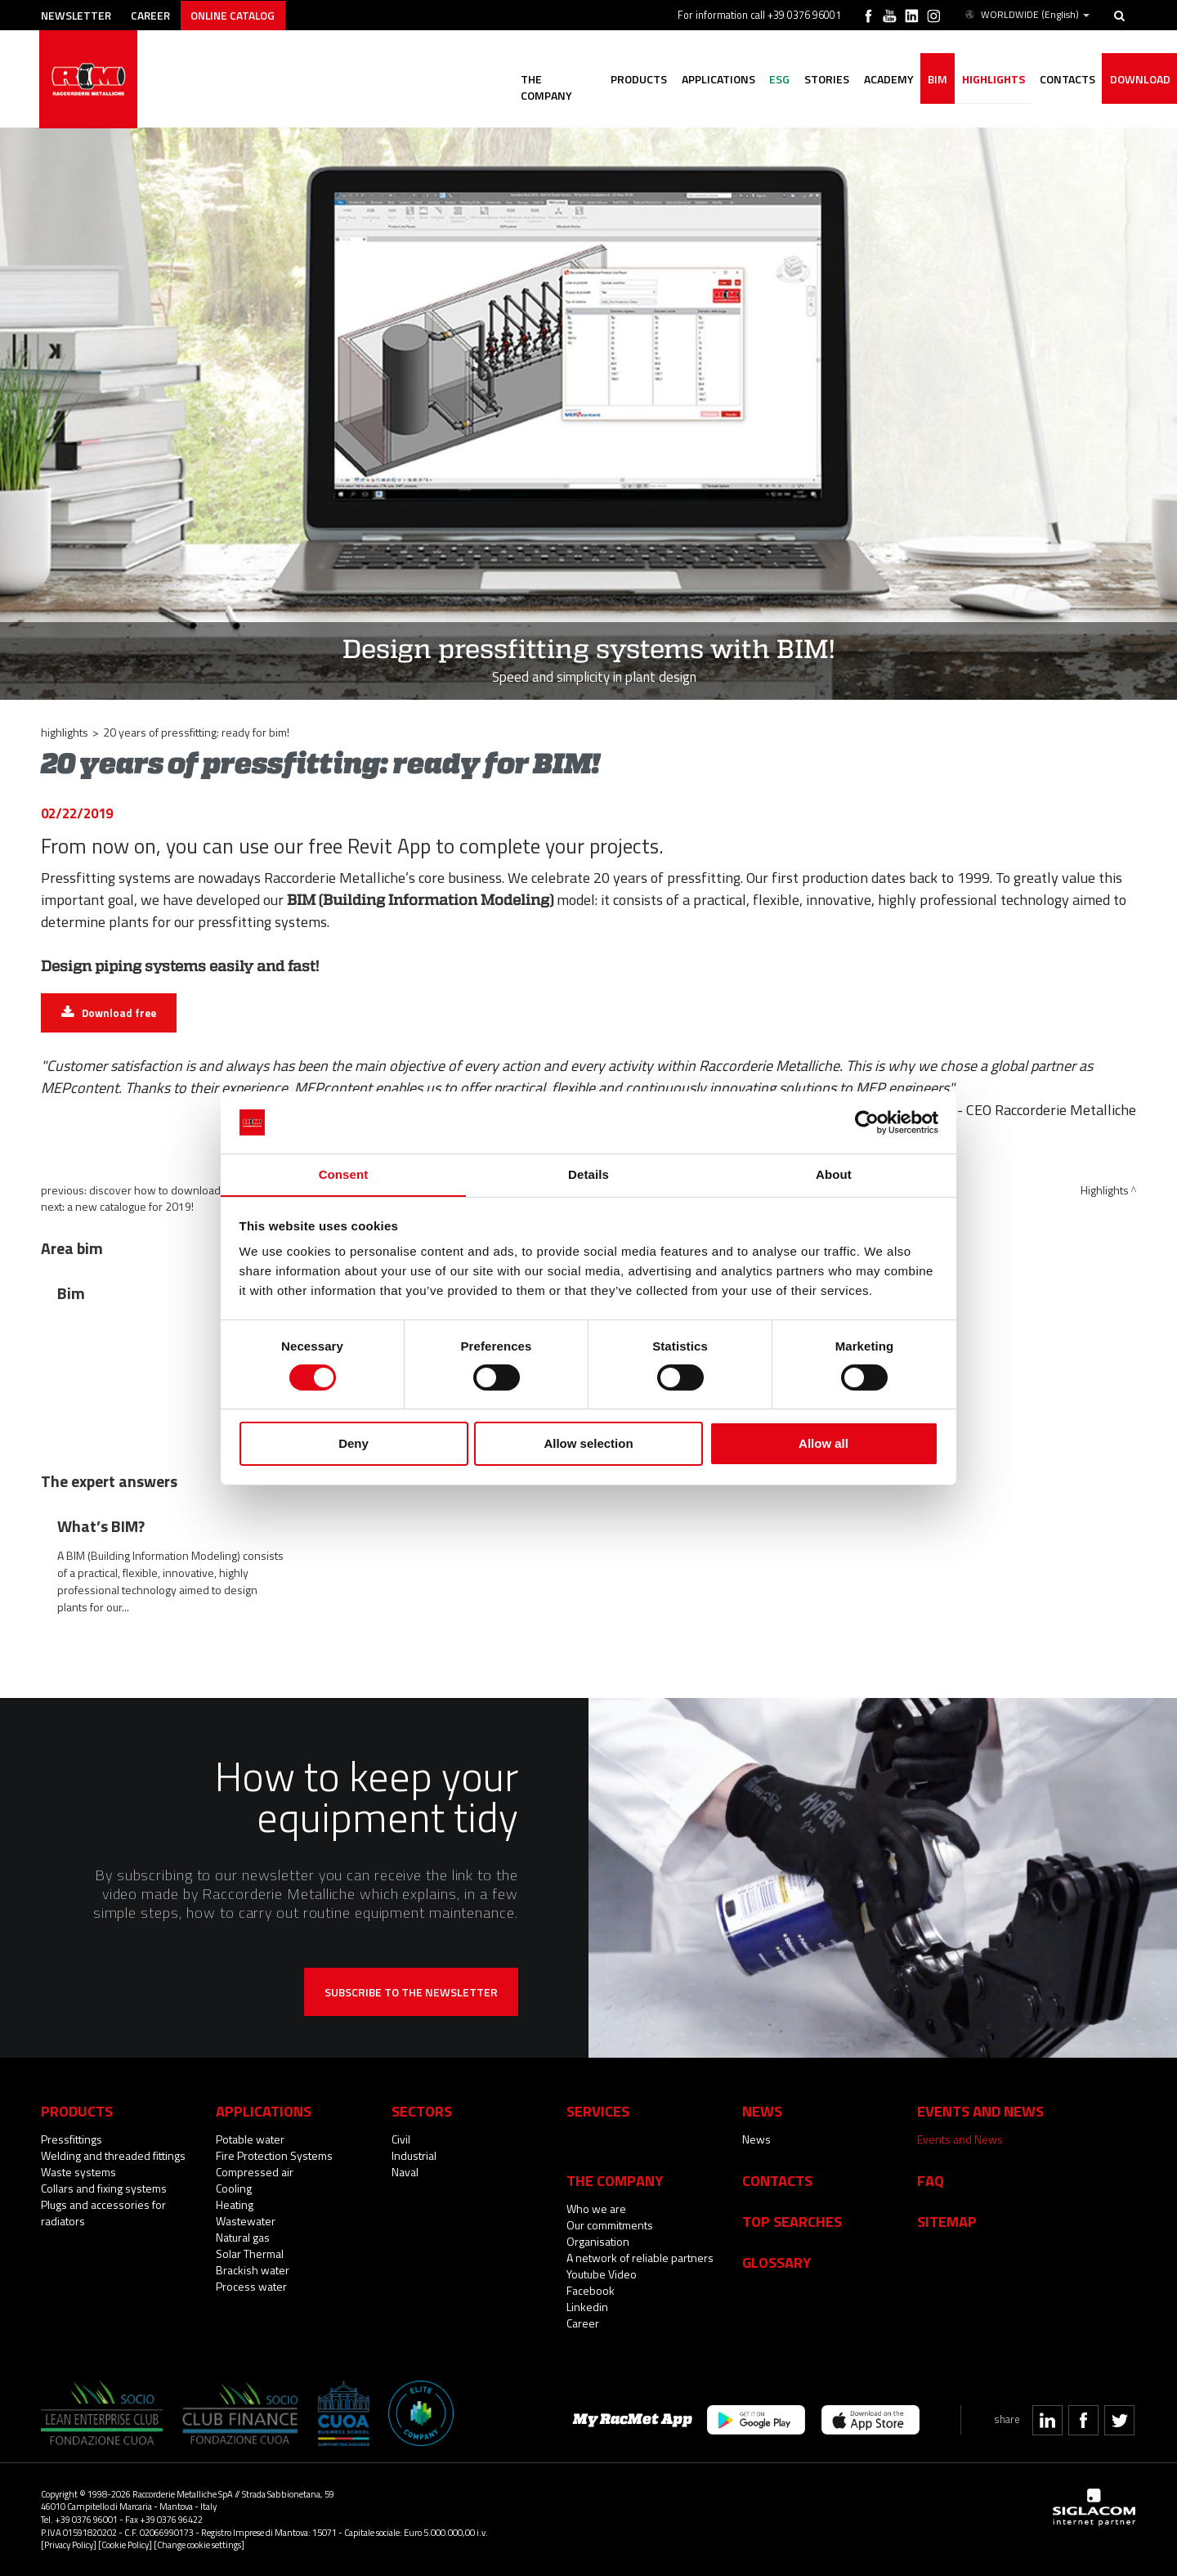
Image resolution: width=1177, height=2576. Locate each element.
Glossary (776, 2262)
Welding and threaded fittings (113, 2155)
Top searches (792, 2221)
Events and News (960, 2139)
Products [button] (622, 79)
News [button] (762, 2110)
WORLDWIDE (1026, 14)
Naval (405, 2171)
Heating (234, 2204)
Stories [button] (816, 79)
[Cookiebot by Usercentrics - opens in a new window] (866, 1121)
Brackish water (252, 2269)
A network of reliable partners (640, 2257)
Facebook (590, 2290)
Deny (353, 1444)
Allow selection (588, 1444)
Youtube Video (601, 2274)
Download (1138, 79)
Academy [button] (880, 79)
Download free (119, 1013)
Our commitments (609, 2224)
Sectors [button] (422, 2110)
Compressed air (254, 2171)
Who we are (596, 2208)
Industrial (414, 2155)
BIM (931, 79)
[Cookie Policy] (125, 2544)
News (756, 2139)
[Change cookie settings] (199, 2544)
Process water (251, 2286)
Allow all (823, 1444)
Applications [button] (704, 79)
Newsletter (79, 14)
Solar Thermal (250, 2253)
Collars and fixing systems (104, 2188)
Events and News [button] (980, 2110)
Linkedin (587, 2306)
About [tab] (834, 1174)
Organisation (597, 2241)
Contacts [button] (1064, 79)
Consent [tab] (344, 1174)
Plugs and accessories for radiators (103, 2212)
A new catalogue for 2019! (130, 1206)
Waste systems (78, 2171)
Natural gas (243, 2237)
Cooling (234, 2188)
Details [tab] (588, 1174)
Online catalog (242, 14)
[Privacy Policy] (68, 2544)
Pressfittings (71, 2139)
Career (156, 14)
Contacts (777, 2180)
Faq (930, 2180)
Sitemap (947, 2221)
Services (597, 2110)
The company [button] (540, 79)
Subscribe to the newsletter (411, 1991)
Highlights (988, 79)
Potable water (250, 2139)
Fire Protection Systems (274, 2155)
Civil (401, 2139)
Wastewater (245, 2220)
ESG (767, 79)
